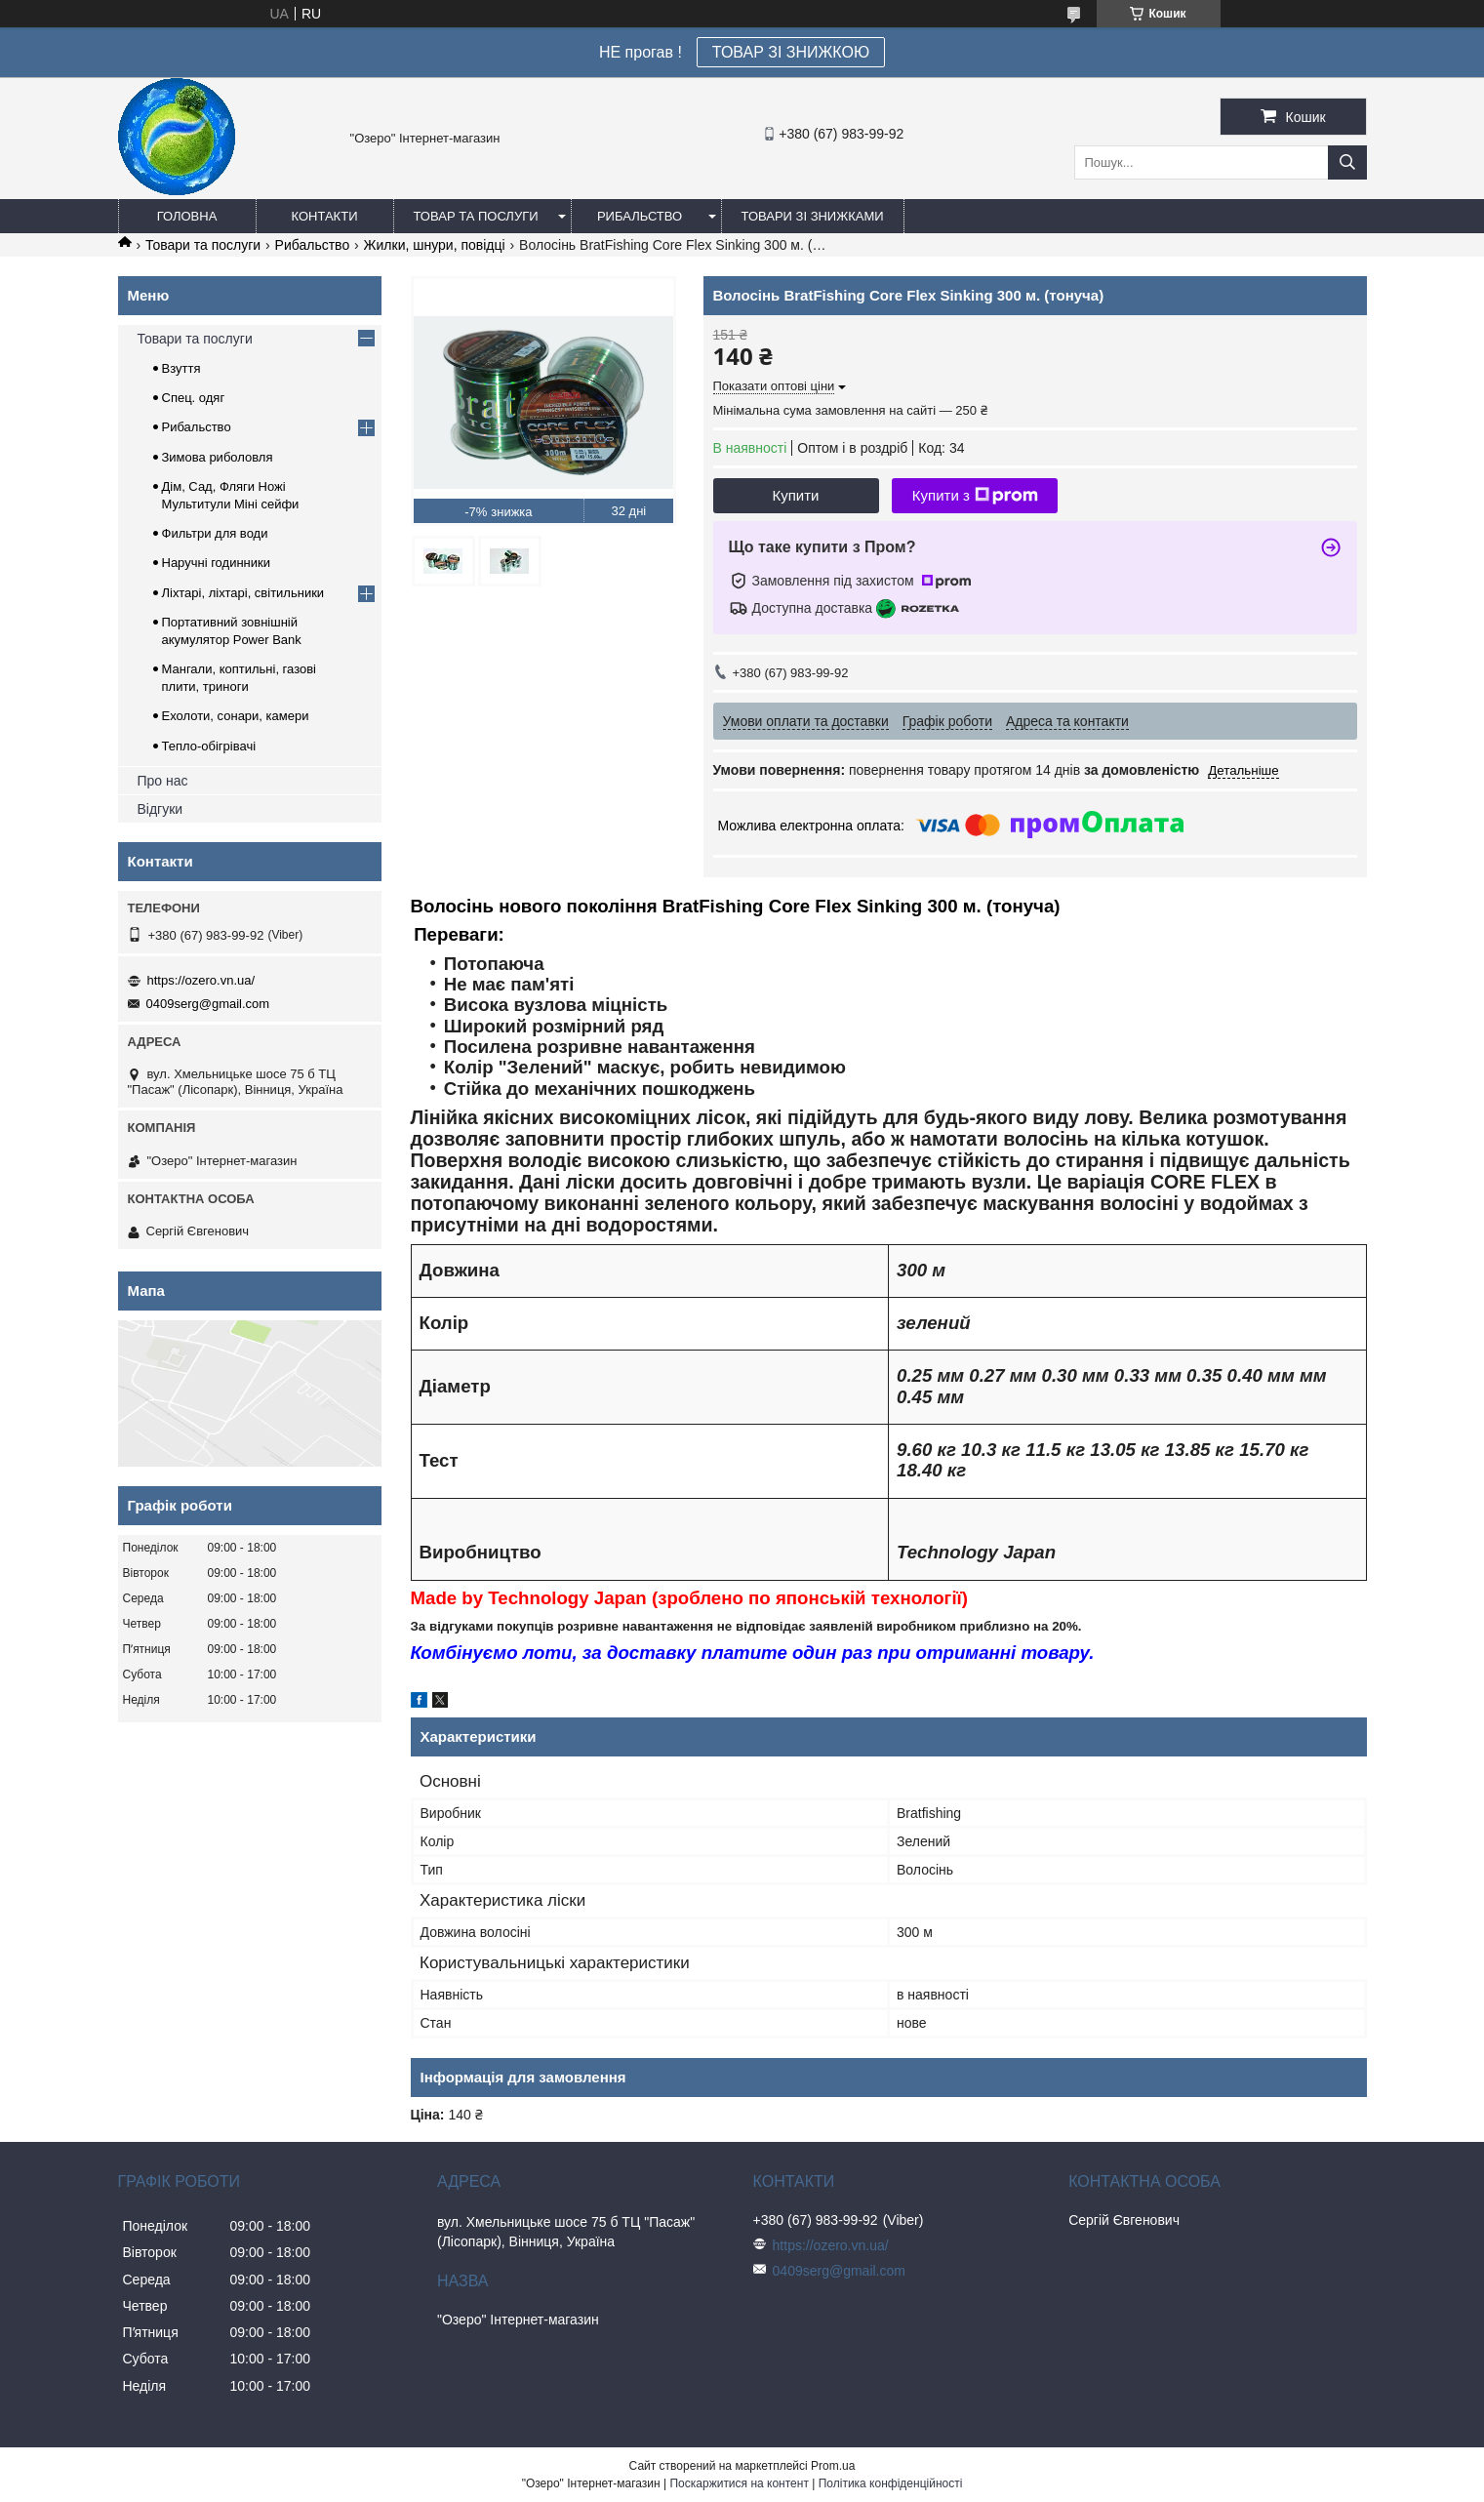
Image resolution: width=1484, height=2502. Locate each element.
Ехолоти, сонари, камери (235, 715)
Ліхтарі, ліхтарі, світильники (243, 592)
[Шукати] (1347, 162)
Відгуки (160, 809)
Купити (796, 495)
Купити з (975, 495)
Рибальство (639, 216)
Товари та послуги (203, 245)
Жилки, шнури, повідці (434, 245)
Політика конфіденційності (891, 2483)
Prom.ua (833, 2466)
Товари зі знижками (813, 216)
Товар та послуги (476, 216)
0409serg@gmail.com (208, 1003)
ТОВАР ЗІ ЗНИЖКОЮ (790, 52)
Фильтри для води (215, 533)
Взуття (181, 368)
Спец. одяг (193, 397)
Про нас (163, 780)
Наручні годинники (216, 562)
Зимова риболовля (217, 457)
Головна (187, 216)
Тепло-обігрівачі (209, 746)
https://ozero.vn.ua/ (201, 980)
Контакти (325, 216)
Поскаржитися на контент (738, 2483)
